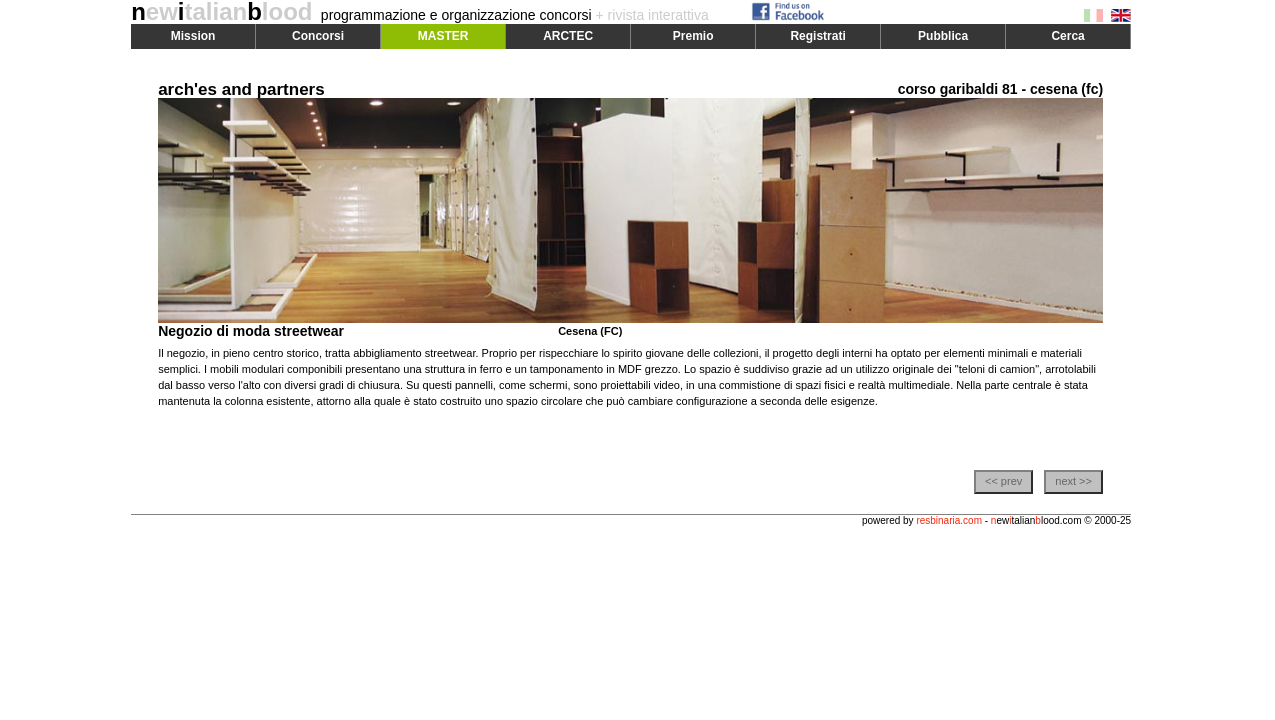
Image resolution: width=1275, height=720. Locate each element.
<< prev (1003, 481)
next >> (1073, 481)
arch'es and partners (241, 89)
